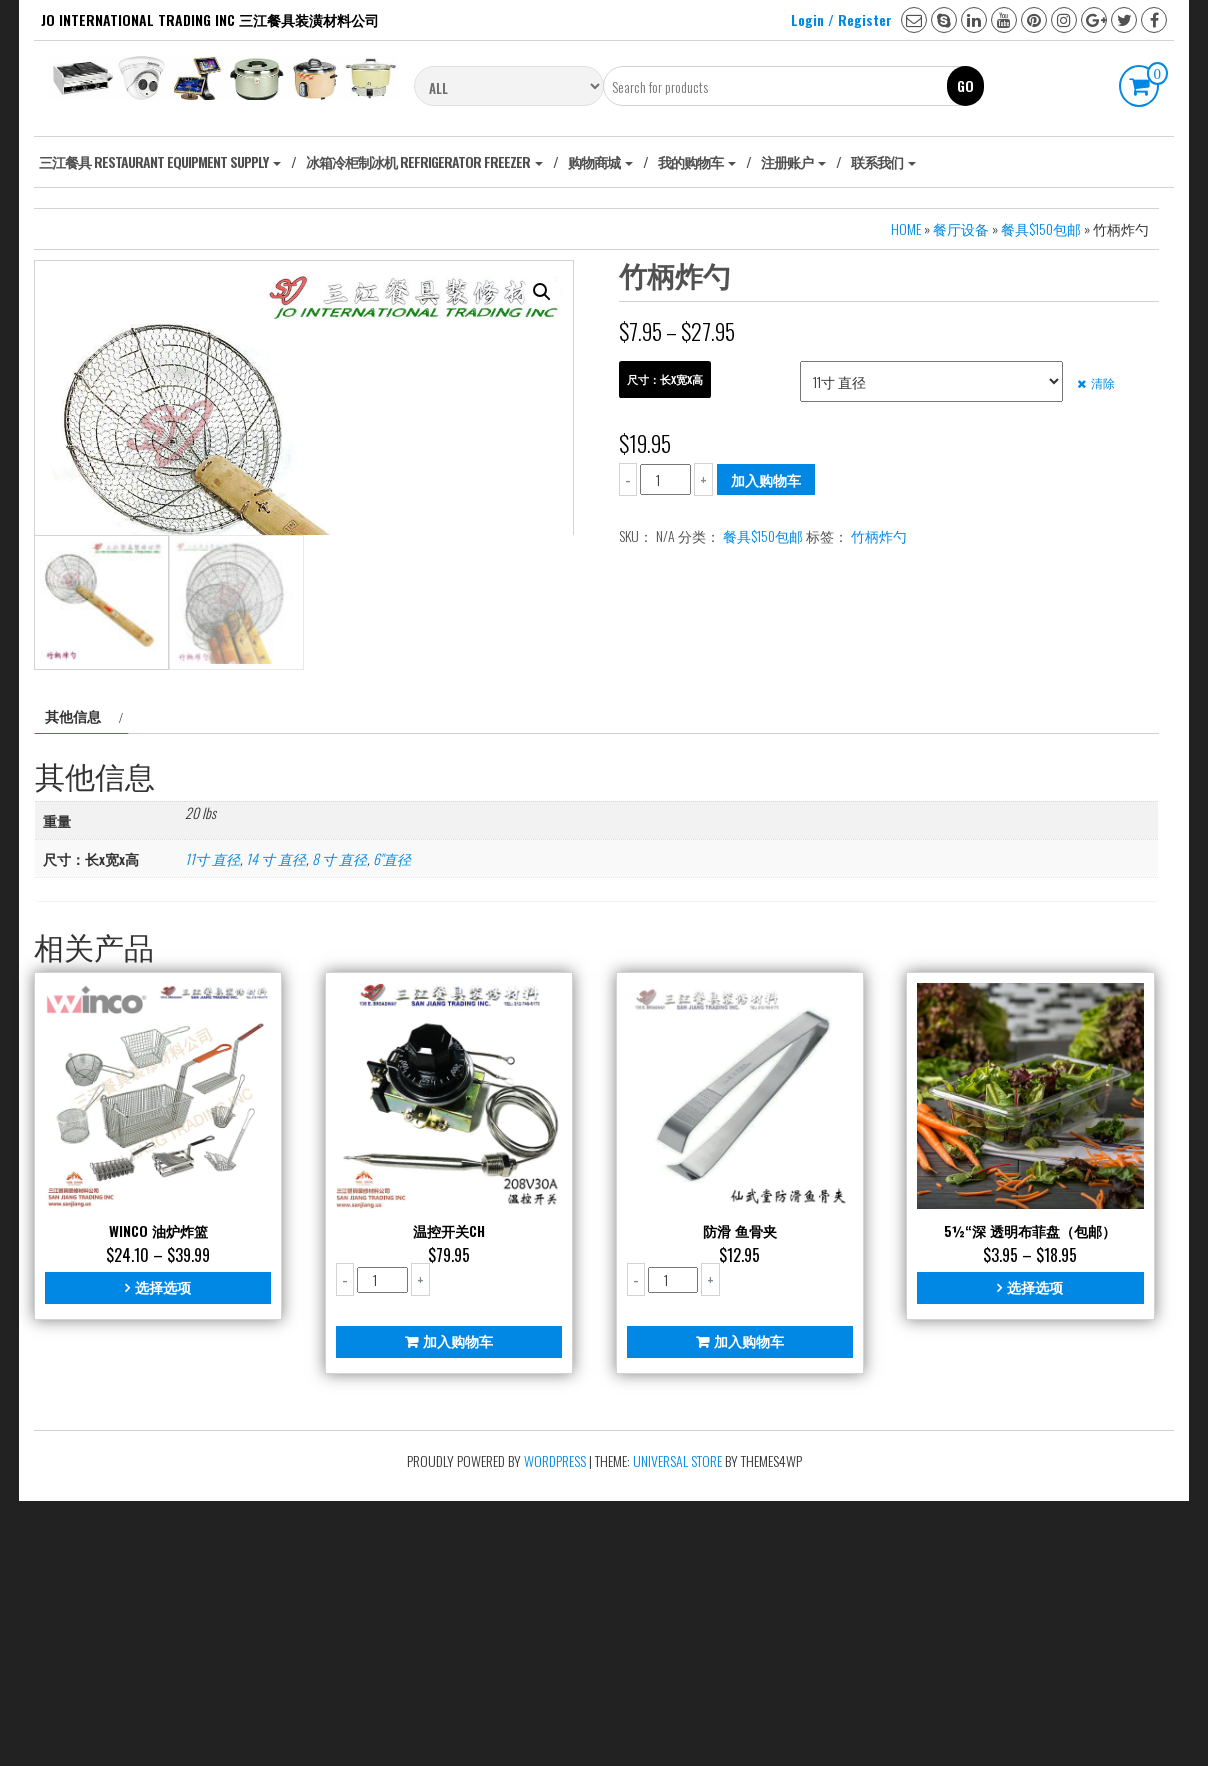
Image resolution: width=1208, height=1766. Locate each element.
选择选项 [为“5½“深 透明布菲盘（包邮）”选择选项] (1035, 1551)
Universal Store (677, 1725)
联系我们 (883, 161)
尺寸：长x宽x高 (665, 379)
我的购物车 (697, 161)
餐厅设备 (961, 228)
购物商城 (600, 161)
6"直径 (392, 1123)
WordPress (555, 1725)
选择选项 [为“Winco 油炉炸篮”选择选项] (163, 1551)
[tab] (81, 981)
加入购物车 (766, 479)
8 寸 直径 (339, 1123)
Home (906, 228)
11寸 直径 (212, 1123)
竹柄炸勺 (879, 535)
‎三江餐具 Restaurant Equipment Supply (160, 161)
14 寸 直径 (276, 1123)
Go (965, 85)
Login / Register (841, 19)
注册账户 (793, 161)
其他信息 (73, 980)
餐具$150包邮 (1041, 228)
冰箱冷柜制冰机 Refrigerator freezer (424, 161)
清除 (1103, 382)
